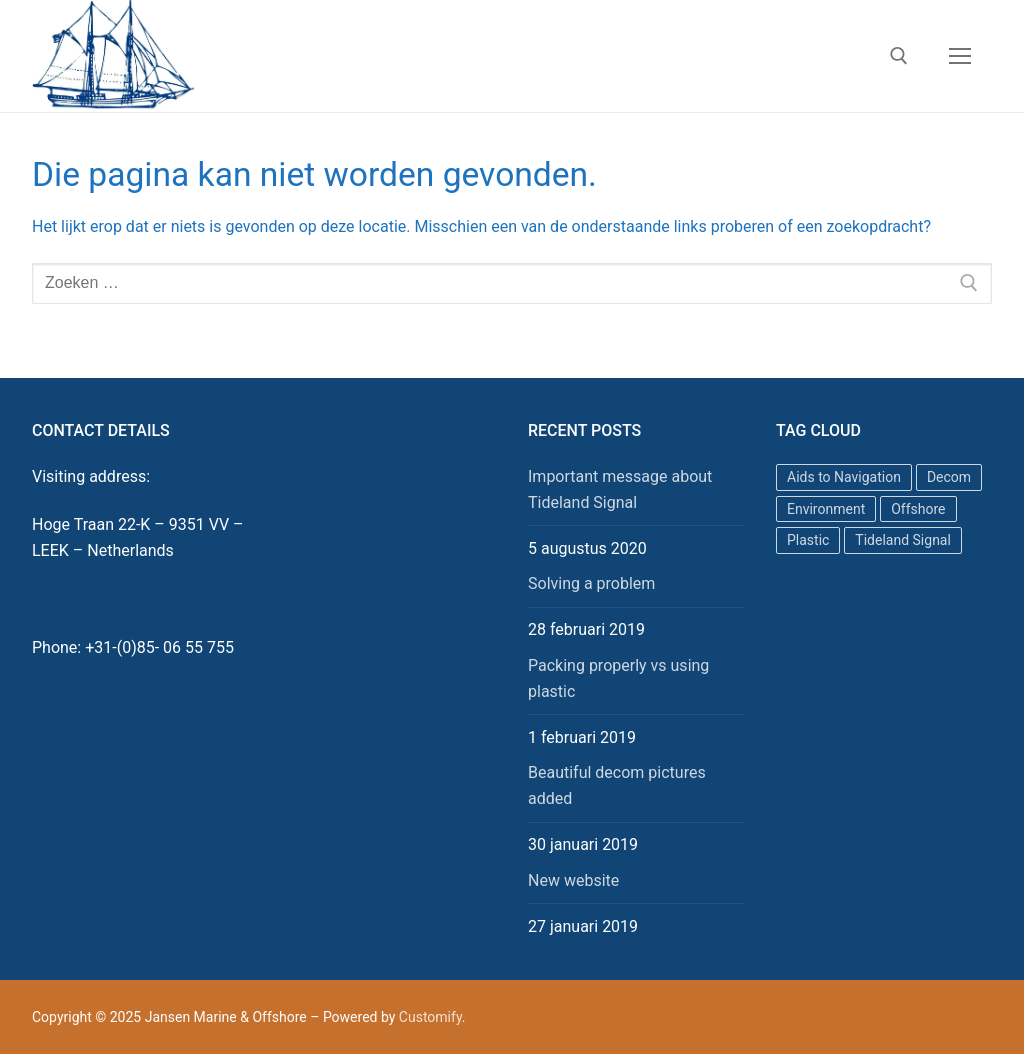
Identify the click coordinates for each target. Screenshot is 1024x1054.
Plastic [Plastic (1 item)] (808, 540)
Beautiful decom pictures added (617, 785)
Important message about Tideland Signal (620, 489)
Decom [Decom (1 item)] (949, 477)
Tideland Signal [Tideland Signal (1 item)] (903, 540)
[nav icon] (960, 56)
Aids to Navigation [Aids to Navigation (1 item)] (844, 477)
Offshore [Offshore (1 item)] (918, 509)
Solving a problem (591, 583)
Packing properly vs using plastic (618, 678)
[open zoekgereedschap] (899, 56)
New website (573, 880)
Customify (430, 1017)
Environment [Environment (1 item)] (826, 509)
